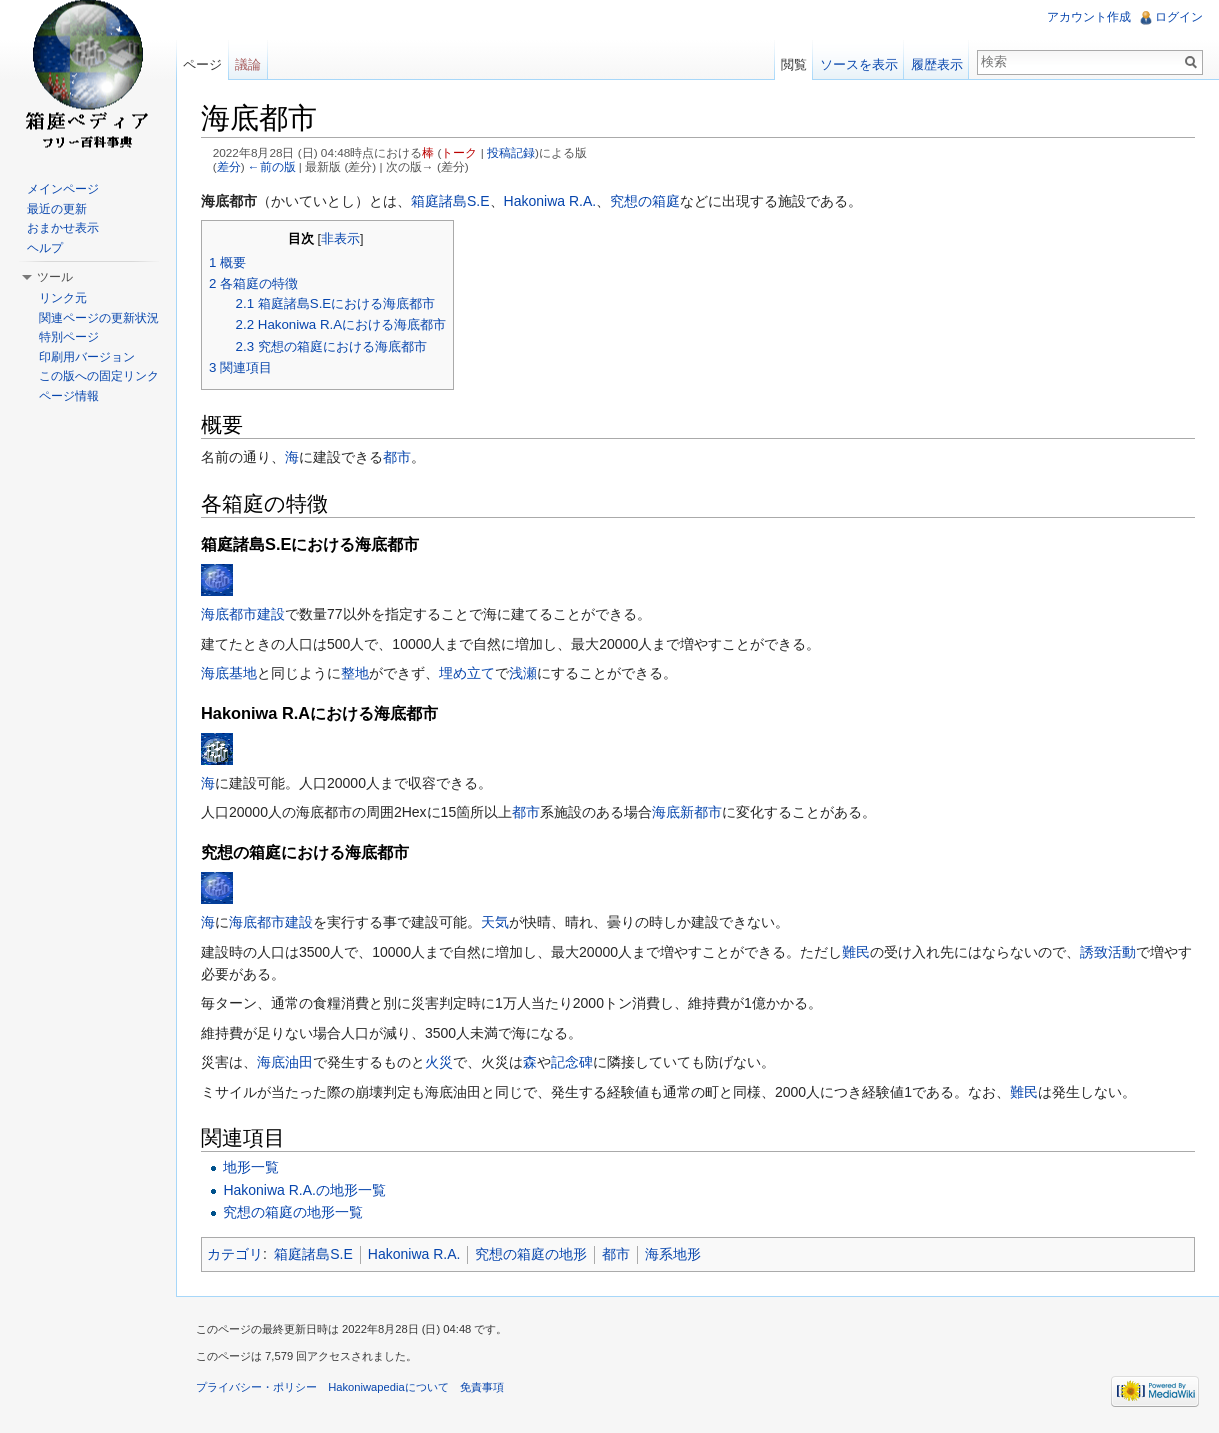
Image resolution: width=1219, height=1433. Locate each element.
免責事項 (482, 1387)
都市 (397, 457)
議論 (248, 64)
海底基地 (229, 673)
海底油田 (285, 1062)
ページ (202, 64)
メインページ (63, 189)
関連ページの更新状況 (99, 318)
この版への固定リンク (99, 376)
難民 (856, 952)
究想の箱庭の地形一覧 (293, 1212)
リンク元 (63, 298)
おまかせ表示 (63, 228)
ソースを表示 (859, 64)
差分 (229, 166)
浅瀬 (523, 673)
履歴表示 (937, 64)
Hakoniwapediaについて (388, 1387)
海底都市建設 (243, 614)
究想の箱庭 (645, 201)
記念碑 (572, 1062)
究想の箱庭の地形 (531, 1254)
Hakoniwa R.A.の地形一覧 (304, 1190)
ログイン (1179, 17)
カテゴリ (235, 1254)
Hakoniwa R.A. (550, 201)
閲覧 (794, 64)
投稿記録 (511, 152)
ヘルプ (45, 248)
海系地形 (673, 1254)
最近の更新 (57, 209)
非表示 (340, 239)
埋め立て (467, 673)
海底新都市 (687, 812)
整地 (355, 673)
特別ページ (69, 337)
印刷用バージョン (87, 357)
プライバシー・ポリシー (256, 1387)
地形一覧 (251, 1167)
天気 (495, 922)
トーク (459, 152)
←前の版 (272, 166)
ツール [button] (55, 277)
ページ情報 (69, 396)
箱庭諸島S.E (450, 201)
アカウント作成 (1089, 17)
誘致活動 (1108, 952)
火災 (439, 1062)
